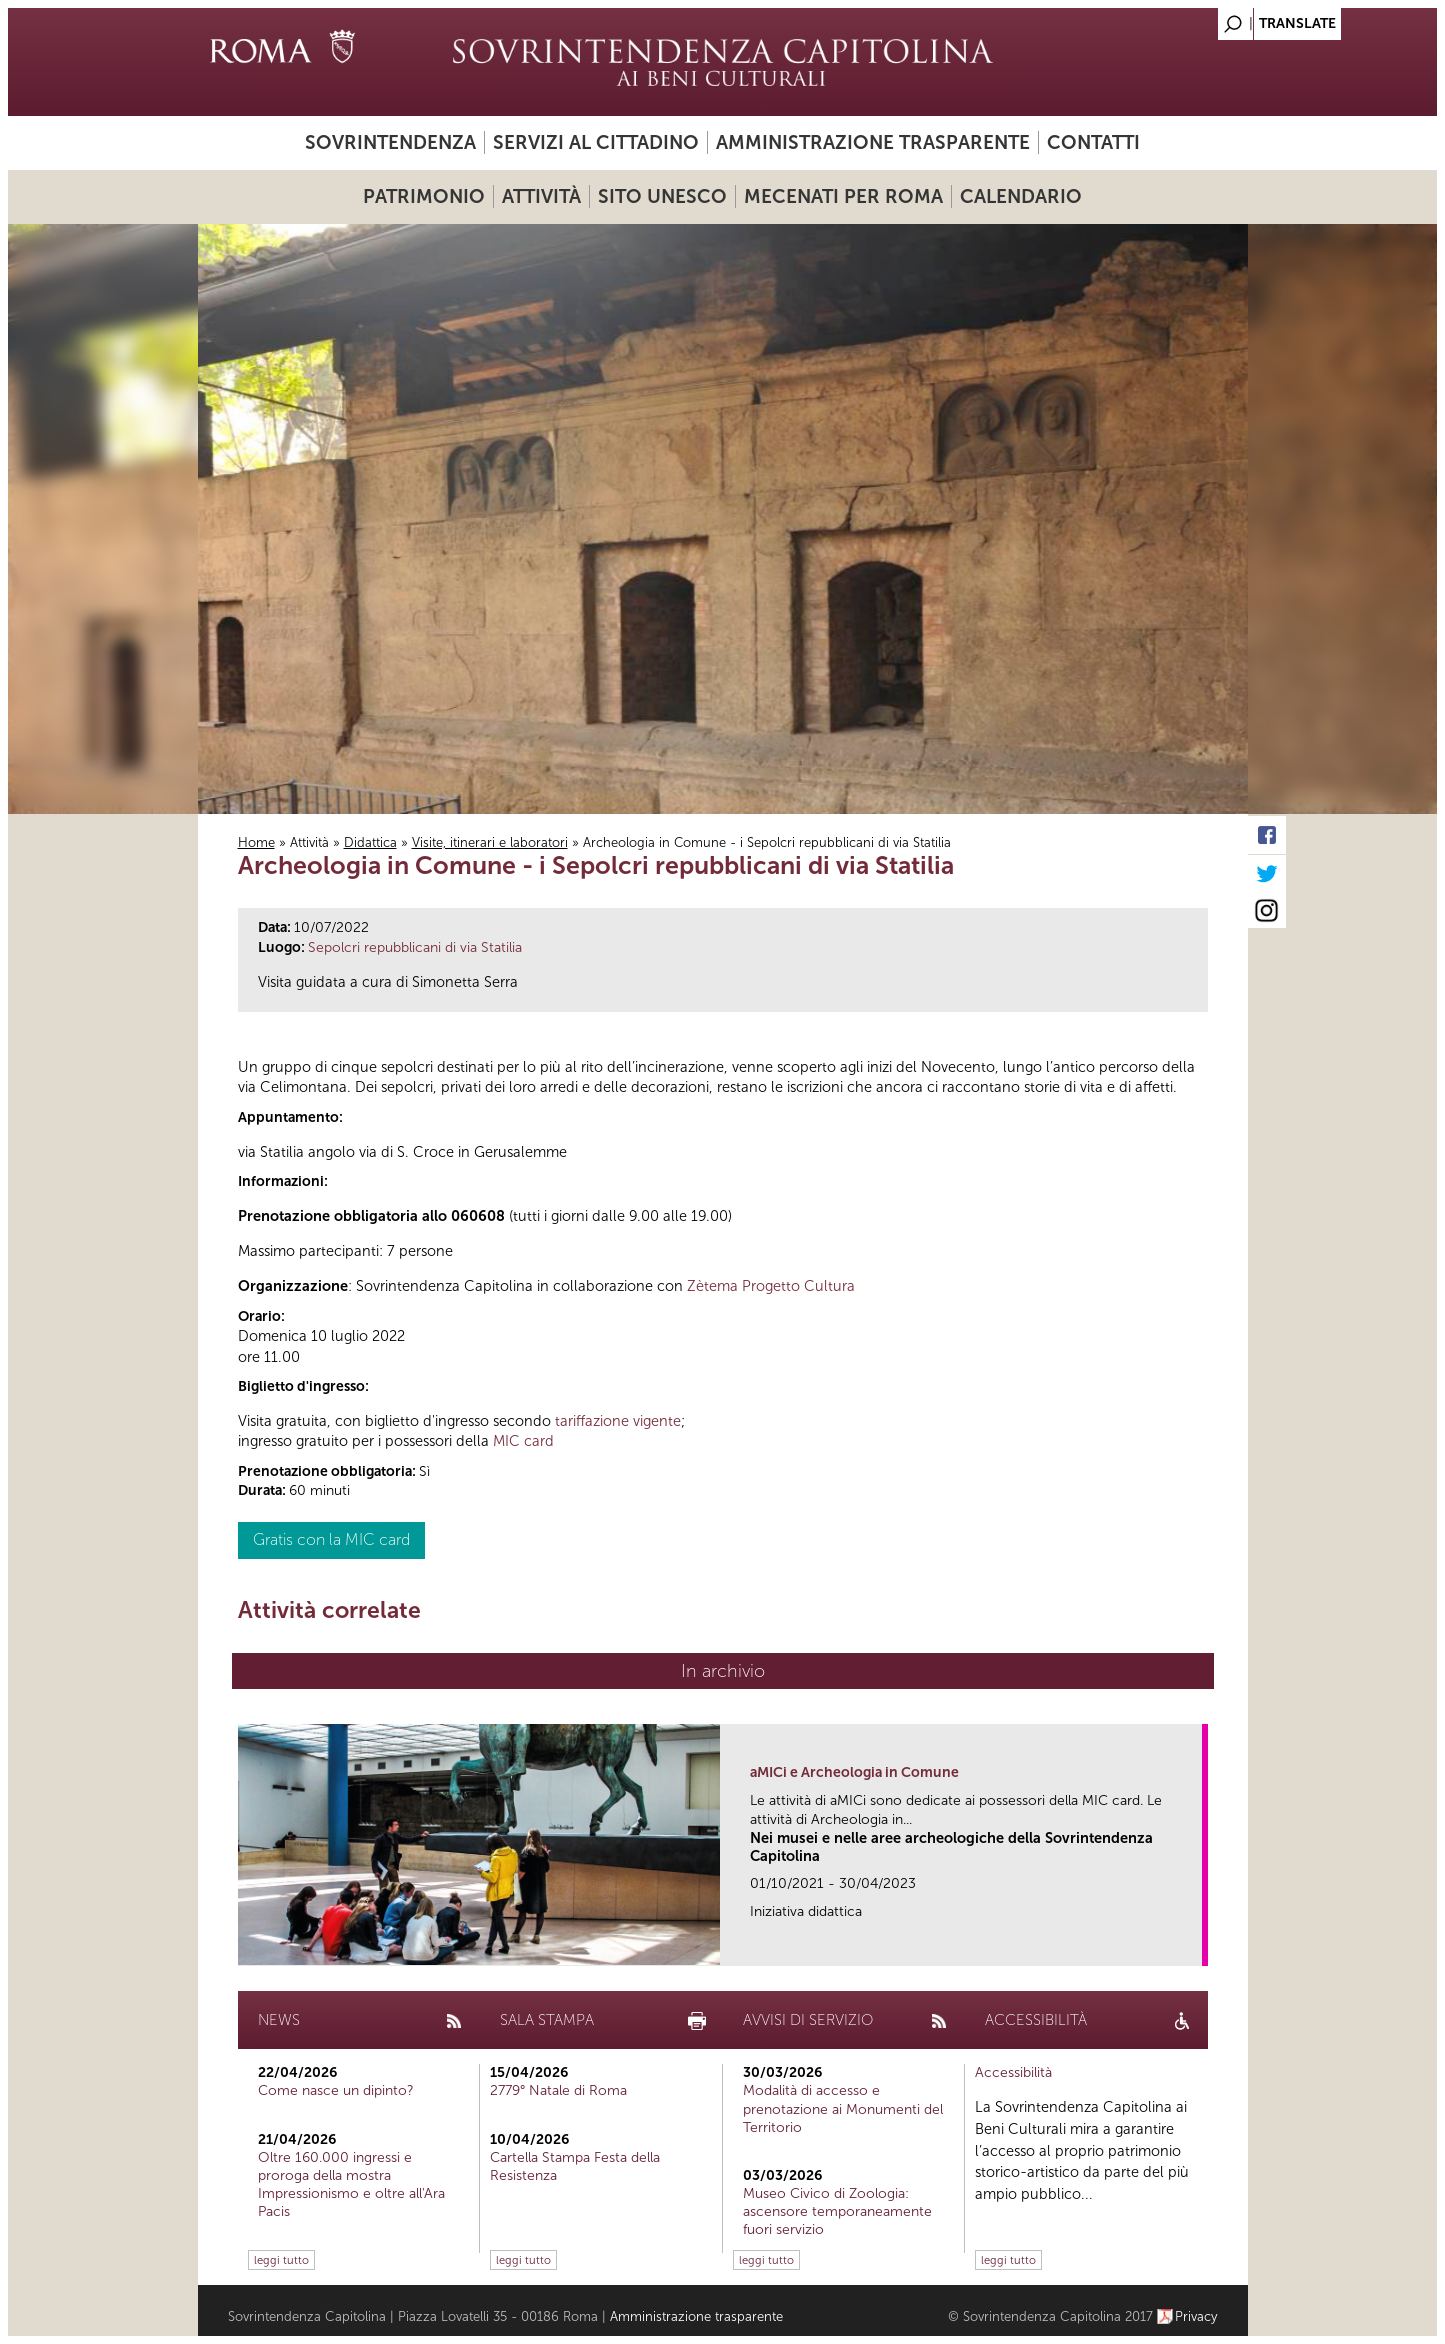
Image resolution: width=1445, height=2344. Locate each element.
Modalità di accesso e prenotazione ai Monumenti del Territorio (843, 2108)
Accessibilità (1013, 2072)
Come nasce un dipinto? (336, 2090)
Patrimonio (424, 196)
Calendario (1021, 196)
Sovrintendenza (390, 142)
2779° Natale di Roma (558, 2090)
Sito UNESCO (662, 196)
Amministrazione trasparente (873, 142)
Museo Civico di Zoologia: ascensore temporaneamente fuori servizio (837, 2211)
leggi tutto (281, 2260)
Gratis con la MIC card (331, 1539)
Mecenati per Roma (843, 196)
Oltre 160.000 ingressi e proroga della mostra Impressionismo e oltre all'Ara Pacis (351, 2185)
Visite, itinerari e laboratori (490, 842)
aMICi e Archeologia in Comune (854, 1772)
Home (256, 842)
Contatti (1093, 142)
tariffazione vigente (618, 1421)
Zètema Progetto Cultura (771, 1286)
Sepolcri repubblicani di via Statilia (415, 947)
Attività (541, 196)
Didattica (370, 842)
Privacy (1196, 2316)
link (1193, 1944)
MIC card (523, 1441)
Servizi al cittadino (596, 142)
